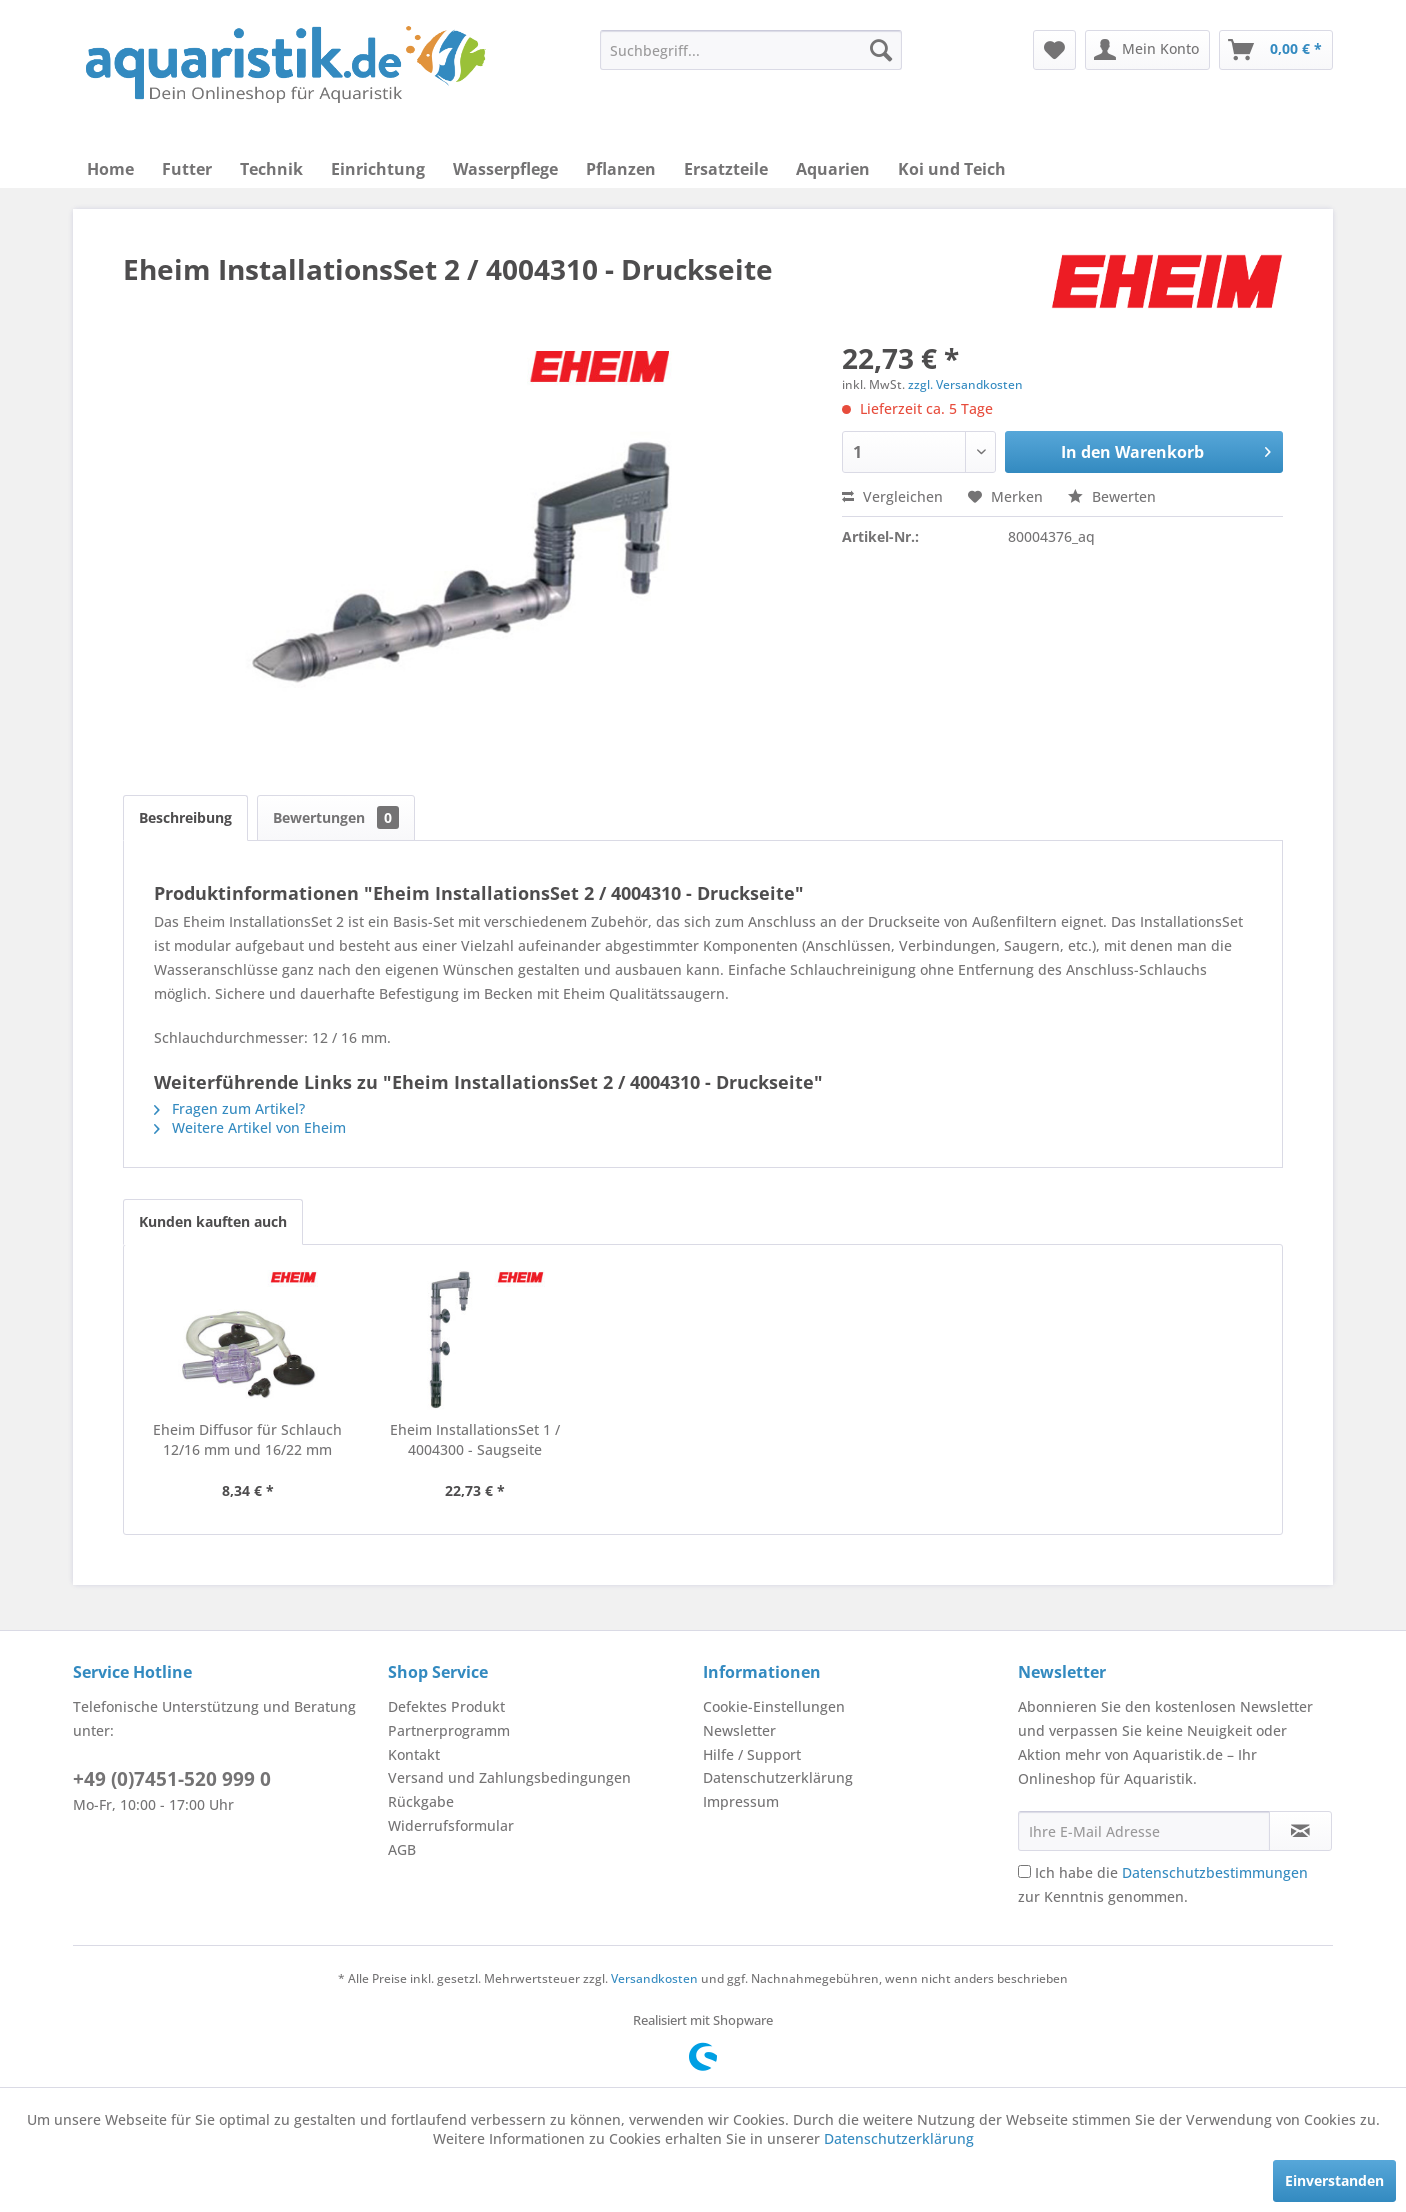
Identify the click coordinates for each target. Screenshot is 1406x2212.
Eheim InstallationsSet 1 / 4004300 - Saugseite (475, 1439)
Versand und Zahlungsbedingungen (509, 1777)
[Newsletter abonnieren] (1300, 1831)
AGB (402, 1849)
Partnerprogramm (449, 1730)
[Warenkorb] (1276, 50)
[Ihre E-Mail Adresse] (1144, 1831)
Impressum (741, 1801)
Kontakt (414, 1754)
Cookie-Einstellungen (774, 1706)
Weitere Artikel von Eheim (250, 1127)
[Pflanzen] (621, 169)
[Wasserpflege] (505, 169)
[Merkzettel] (1054, 50)
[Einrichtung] (378, 169)
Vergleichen (892, 496)
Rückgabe (421, 1801)
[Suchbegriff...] (751, 50)
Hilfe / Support (752, 1754)
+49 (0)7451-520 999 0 (172, 1779)
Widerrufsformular (451, 1825)
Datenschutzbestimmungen (1215, 1872)
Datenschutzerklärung (778, 1777)
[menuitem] (751, 50)
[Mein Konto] (1147, 50)
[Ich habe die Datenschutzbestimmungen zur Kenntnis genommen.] (1024, 1871)
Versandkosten (654, 1978)
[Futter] (187, 169)
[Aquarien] (833, 169)
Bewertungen (336, 817)
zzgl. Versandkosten (965, 384)
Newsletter (739, 1730)
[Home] (110, 169)
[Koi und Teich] (952, 169)
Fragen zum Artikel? (229, 1108)
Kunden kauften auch (213, 1221)
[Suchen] (881, 50)
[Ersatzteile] (726, 169)
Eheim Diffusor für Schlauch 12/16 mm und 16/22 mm (247, 1439)
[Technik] (271, 169)
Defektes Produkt (446, 1706)
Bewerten (1112, 496)
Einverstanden (1334, 2180)
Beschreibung (185, 817)
